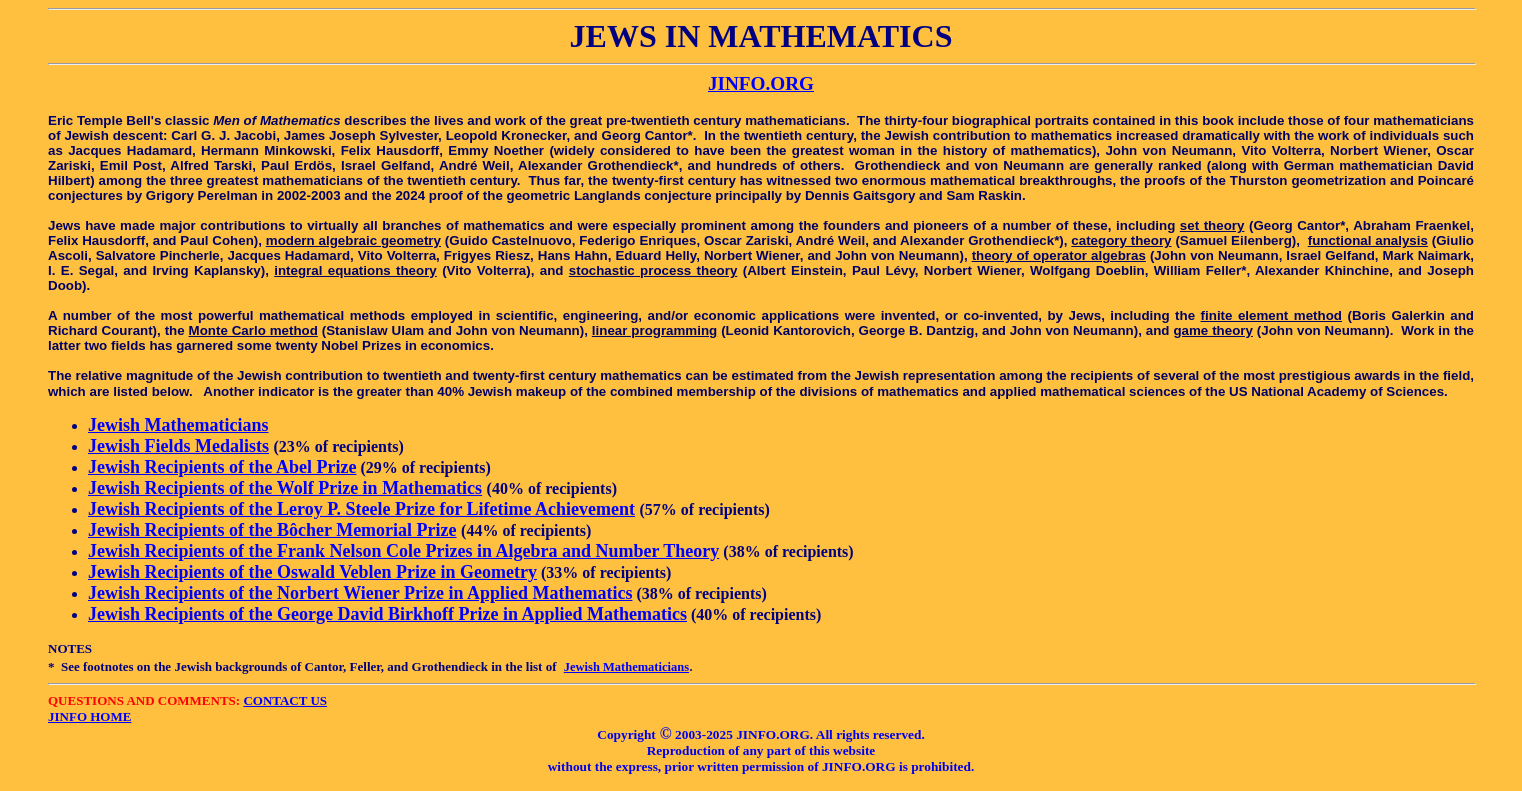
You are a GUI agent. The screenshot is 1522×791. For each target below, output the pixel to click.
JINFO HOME (89, 716)
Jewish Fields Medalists (178, 446)
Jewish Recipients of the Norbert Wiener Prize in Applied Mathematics (360, 593)
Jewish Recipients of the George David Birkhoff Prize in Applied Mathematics (387, 614)
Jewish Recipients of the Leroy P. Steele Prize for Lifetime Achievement (361, 509)
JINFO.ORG (761, 83)
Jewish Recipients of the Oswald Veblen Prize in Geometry (312, 572)
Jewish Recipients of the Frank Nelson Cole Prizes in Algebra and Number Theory (403, 551)
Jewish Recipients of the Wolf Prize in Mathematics (285, 488)
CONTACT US (285, 700)
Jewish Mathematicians (178, 425)
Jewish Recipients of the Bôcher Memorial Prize (272, 530)
